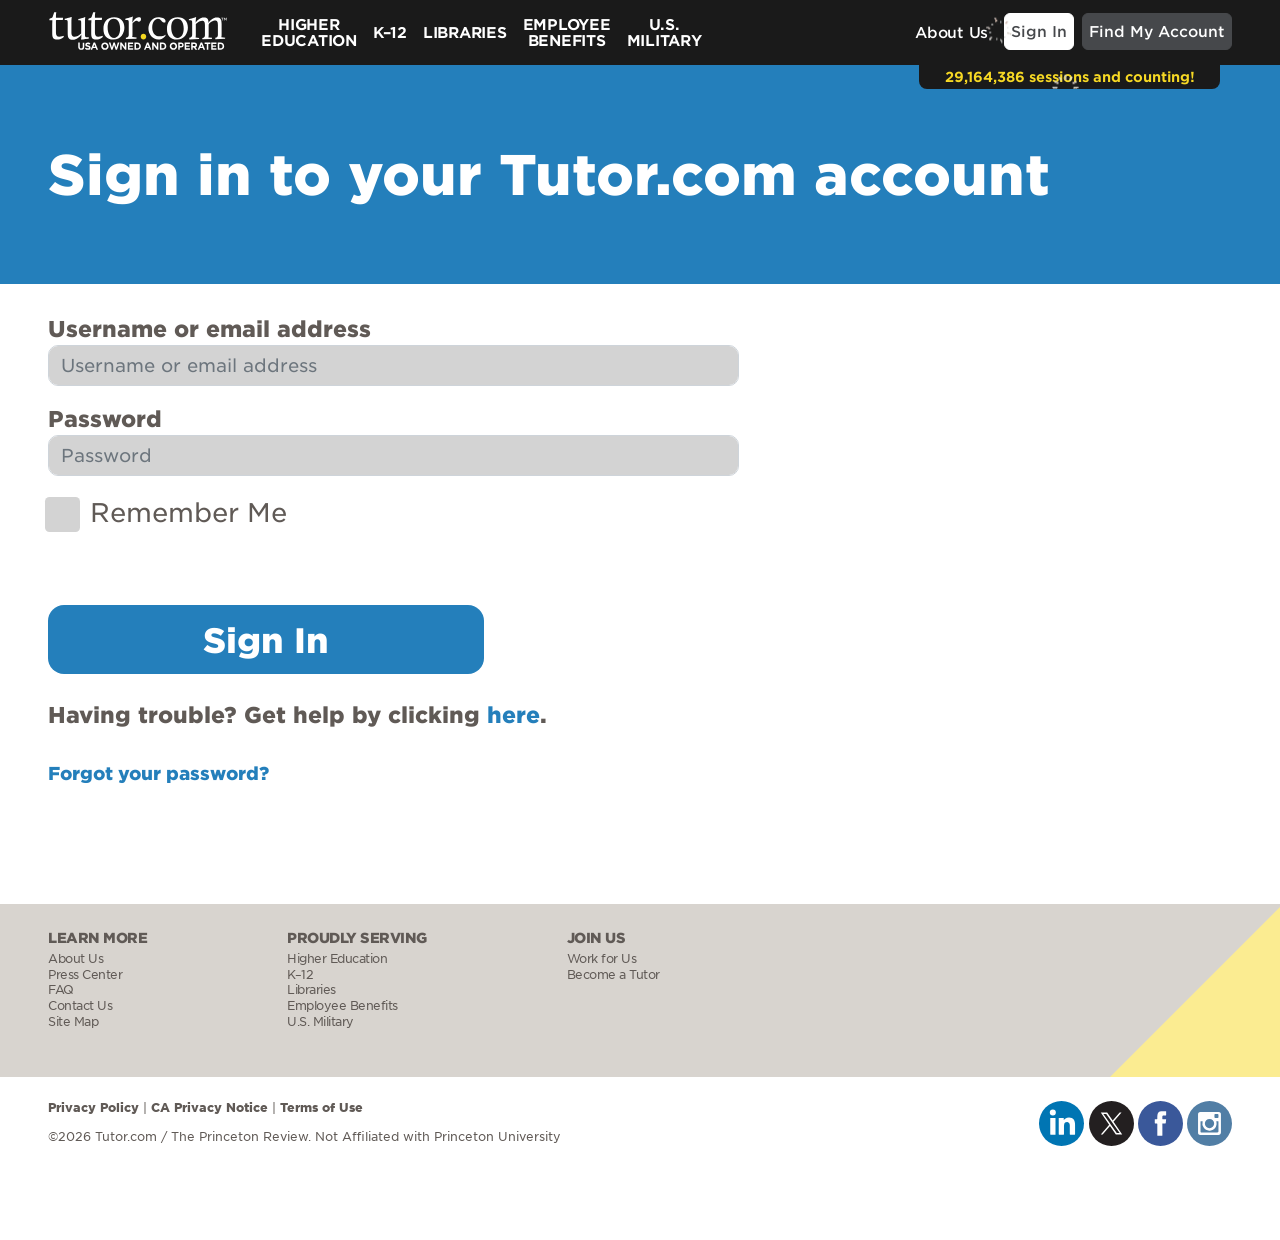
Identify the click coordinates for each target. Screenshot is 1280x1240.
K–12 (390, 31)
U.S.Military (664, 31)
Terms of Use (321, 1106)
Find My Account (1157, 30)
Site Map (73, 1021)
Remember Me (188, 511)
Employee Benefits (567, 31)
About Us (951, 31)
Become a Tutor (613, 974)
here (513, 714)
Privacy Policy (93, 1106)
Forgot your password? (158, 773)
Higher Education (309, 31)
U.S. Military (320, 1021)
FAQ (61, 989)
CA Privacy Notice (209, 1106)
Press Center (85, 974)
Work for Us (602, 958)
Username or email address (209, 328)
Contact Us (80, 1005)
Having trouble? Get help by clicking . (297, 714)
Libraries (465, 31)
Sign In (1039, 30)
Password (105, 418)
